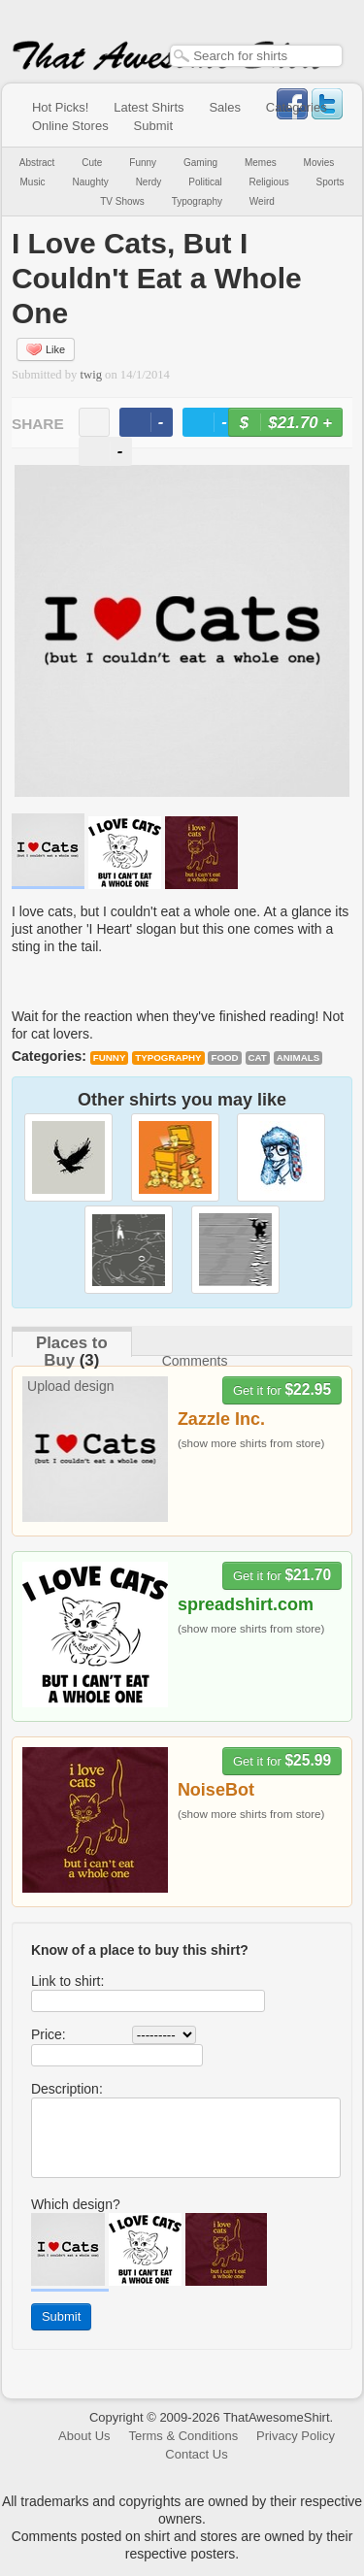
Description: (67, 2089)
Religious (269, 182)
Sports (330, 182)
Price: (48, 2034)
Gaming (200, 162)
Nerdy (149, 182)
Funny (142, 162)
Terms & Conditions (183, 2435)
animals (298, 1057)
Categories (296, 107)
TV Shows (122, 201)
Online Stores (70, 125)
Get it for (282, 1389)
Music (32, 182)
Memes (261, 162)
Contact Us (196, 2454)
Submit (153, 125)
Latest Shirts (148, 107)
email (94, 422)
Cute (92, 162)
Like (45, 349)
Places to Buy (72, 1352)
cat (257, 1057)
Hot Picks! (60, 107)
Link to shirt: (67, 1981)
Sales (225, 107)
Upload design (71, 1386)
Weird (262, 201)
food (224, 1057)
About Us (84, 2435)
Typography (197, 201)
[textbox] (256, 56)
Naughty (91, 182)
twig (91, 374)
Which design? (75, 2204)
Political (204, 182)
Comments (195, 1361)
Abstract (37, 162)
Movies (319, 162)
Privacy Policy (295, 2435)
